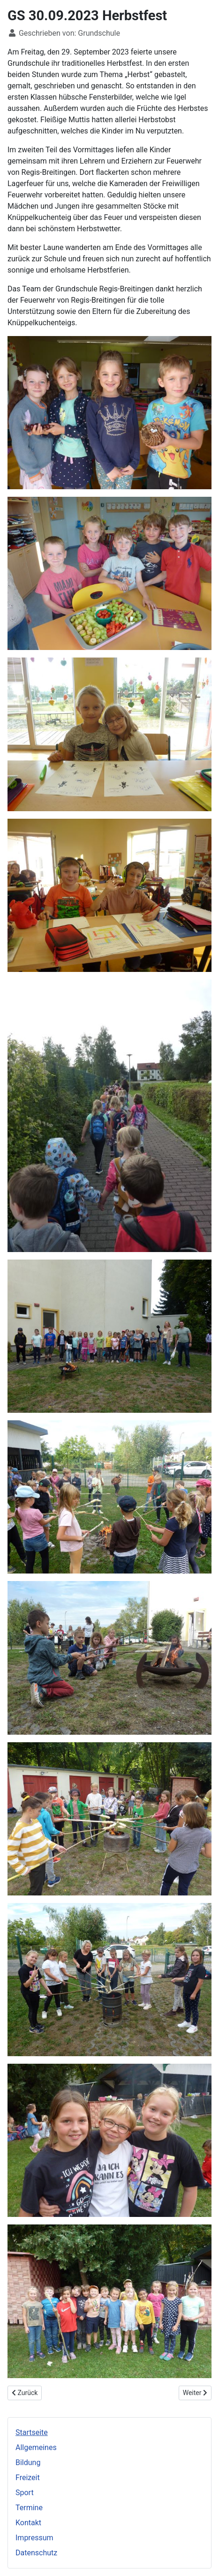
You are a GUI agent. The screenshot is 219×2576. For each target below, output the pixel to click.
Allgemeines (36, 2447)
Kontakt (28, 2522)
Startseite (31, 2432)
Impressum (34, 2537)
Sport (24, 2492)
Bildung (27, 2462)
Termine (29, 2507)
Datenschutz (36, 2552)
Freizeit (27, 2477)
